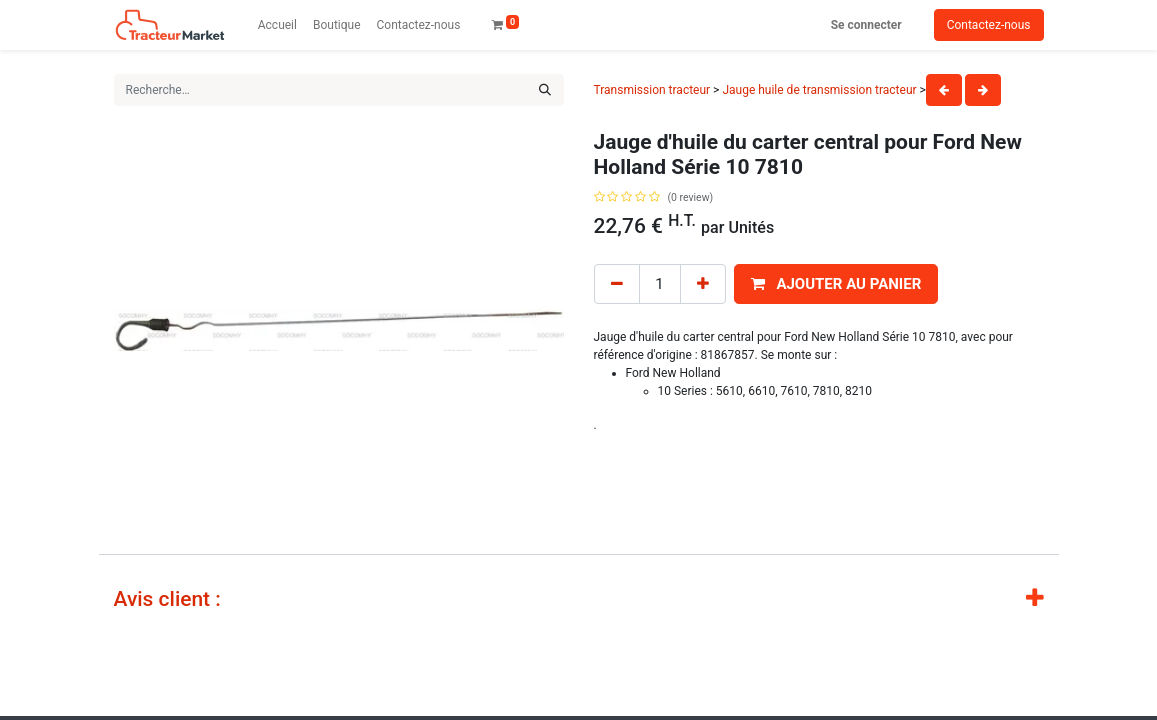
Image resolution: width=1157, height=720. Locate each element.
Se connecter (866, 25)
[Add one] (703, 284)
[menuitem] (277, 25)
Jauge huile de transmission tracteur (819, 90)
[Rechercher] (545, 90)
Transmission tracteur (652, 90)
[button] (836, 284)
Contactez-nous (989, 25)
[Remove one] (617, 284)
